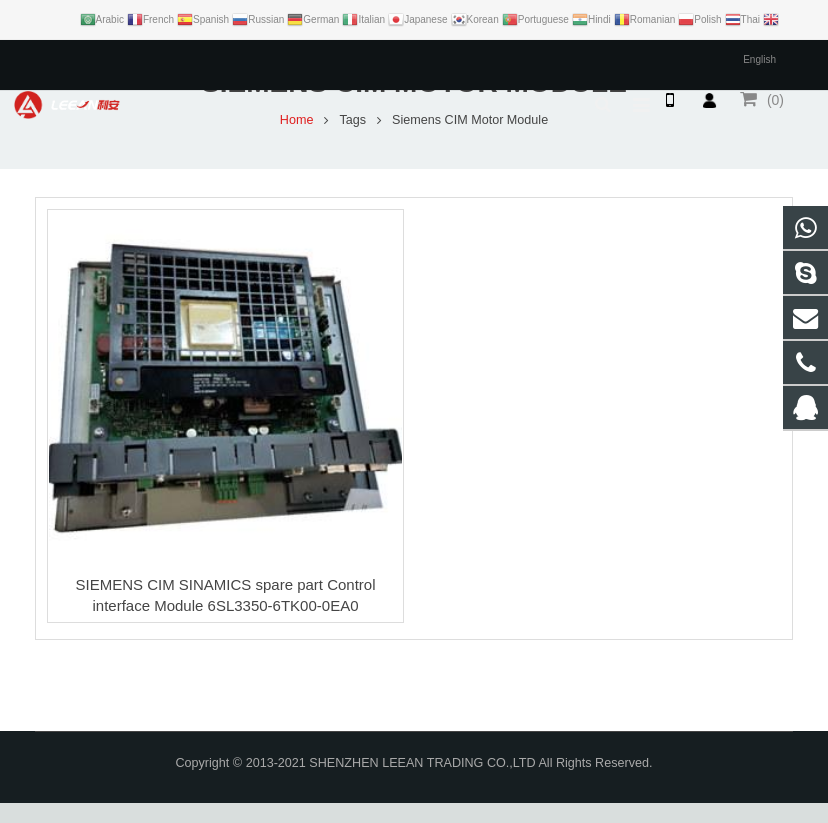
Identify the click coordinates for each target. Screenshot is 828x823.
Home (297, 140)
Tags (352, 140)
